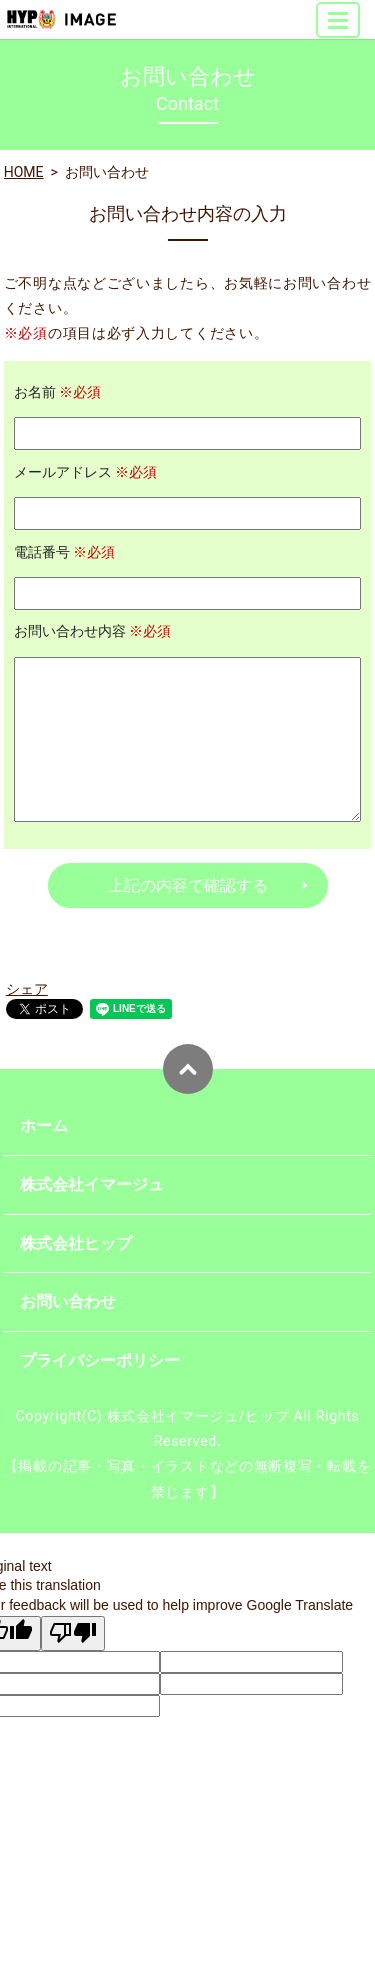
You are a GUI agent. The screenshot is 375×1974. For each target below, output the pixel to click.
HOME (24, 172)
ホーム (44, 1125)
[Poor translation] (73, 1634)
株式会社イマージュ (92, 1184)
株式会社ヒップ (76, 1243)
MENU (339, 28)
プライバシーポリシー (100, 1360)
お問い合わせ (68, 1301)
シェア (27, 989)
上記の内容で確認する (188, 885)
